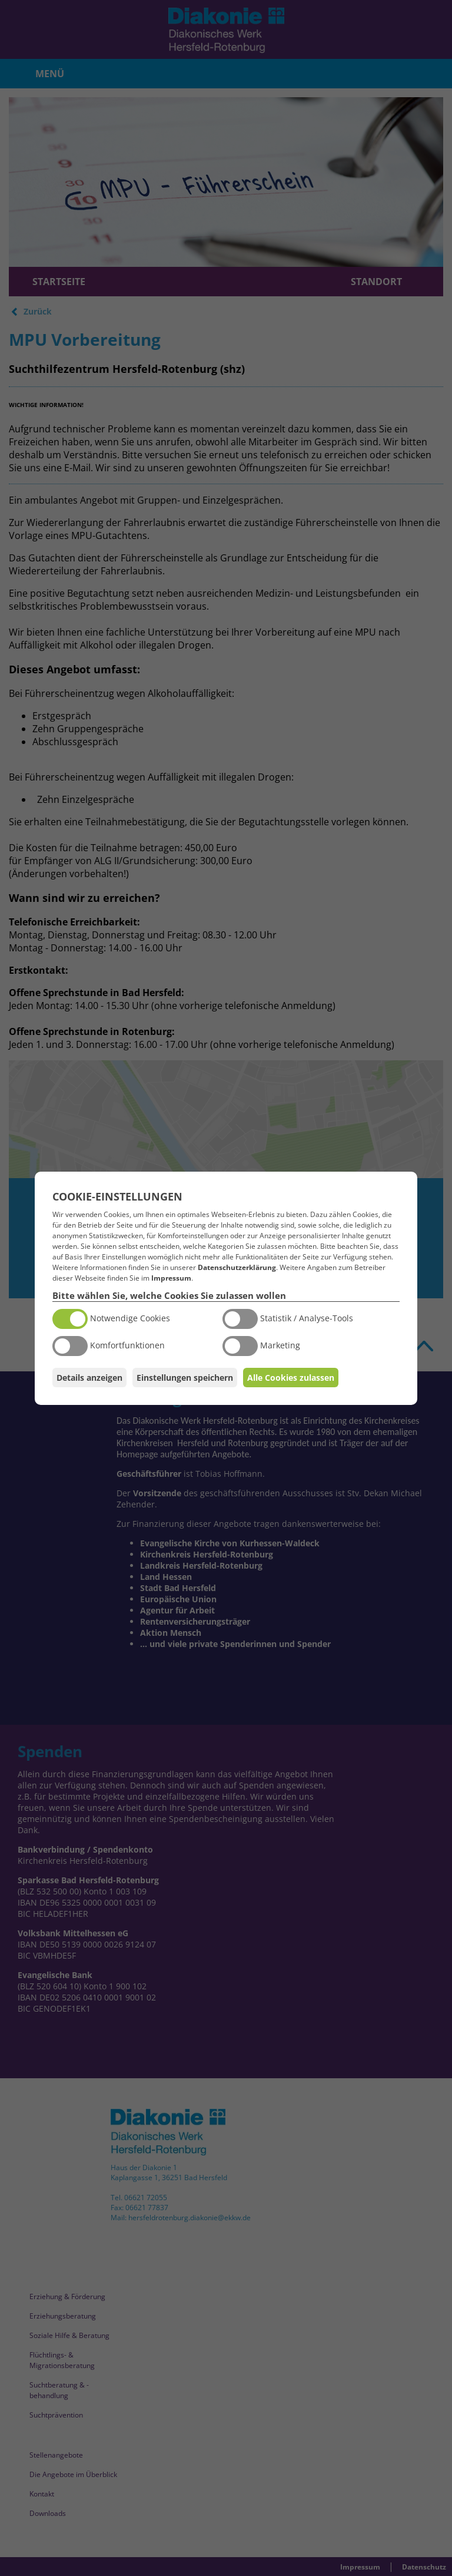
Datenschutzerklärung (237, 1267)
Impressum (171, 1278)
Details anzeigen (89, 1377)
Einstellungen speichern (185, 1377)
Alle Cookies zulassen (290, 1377)
